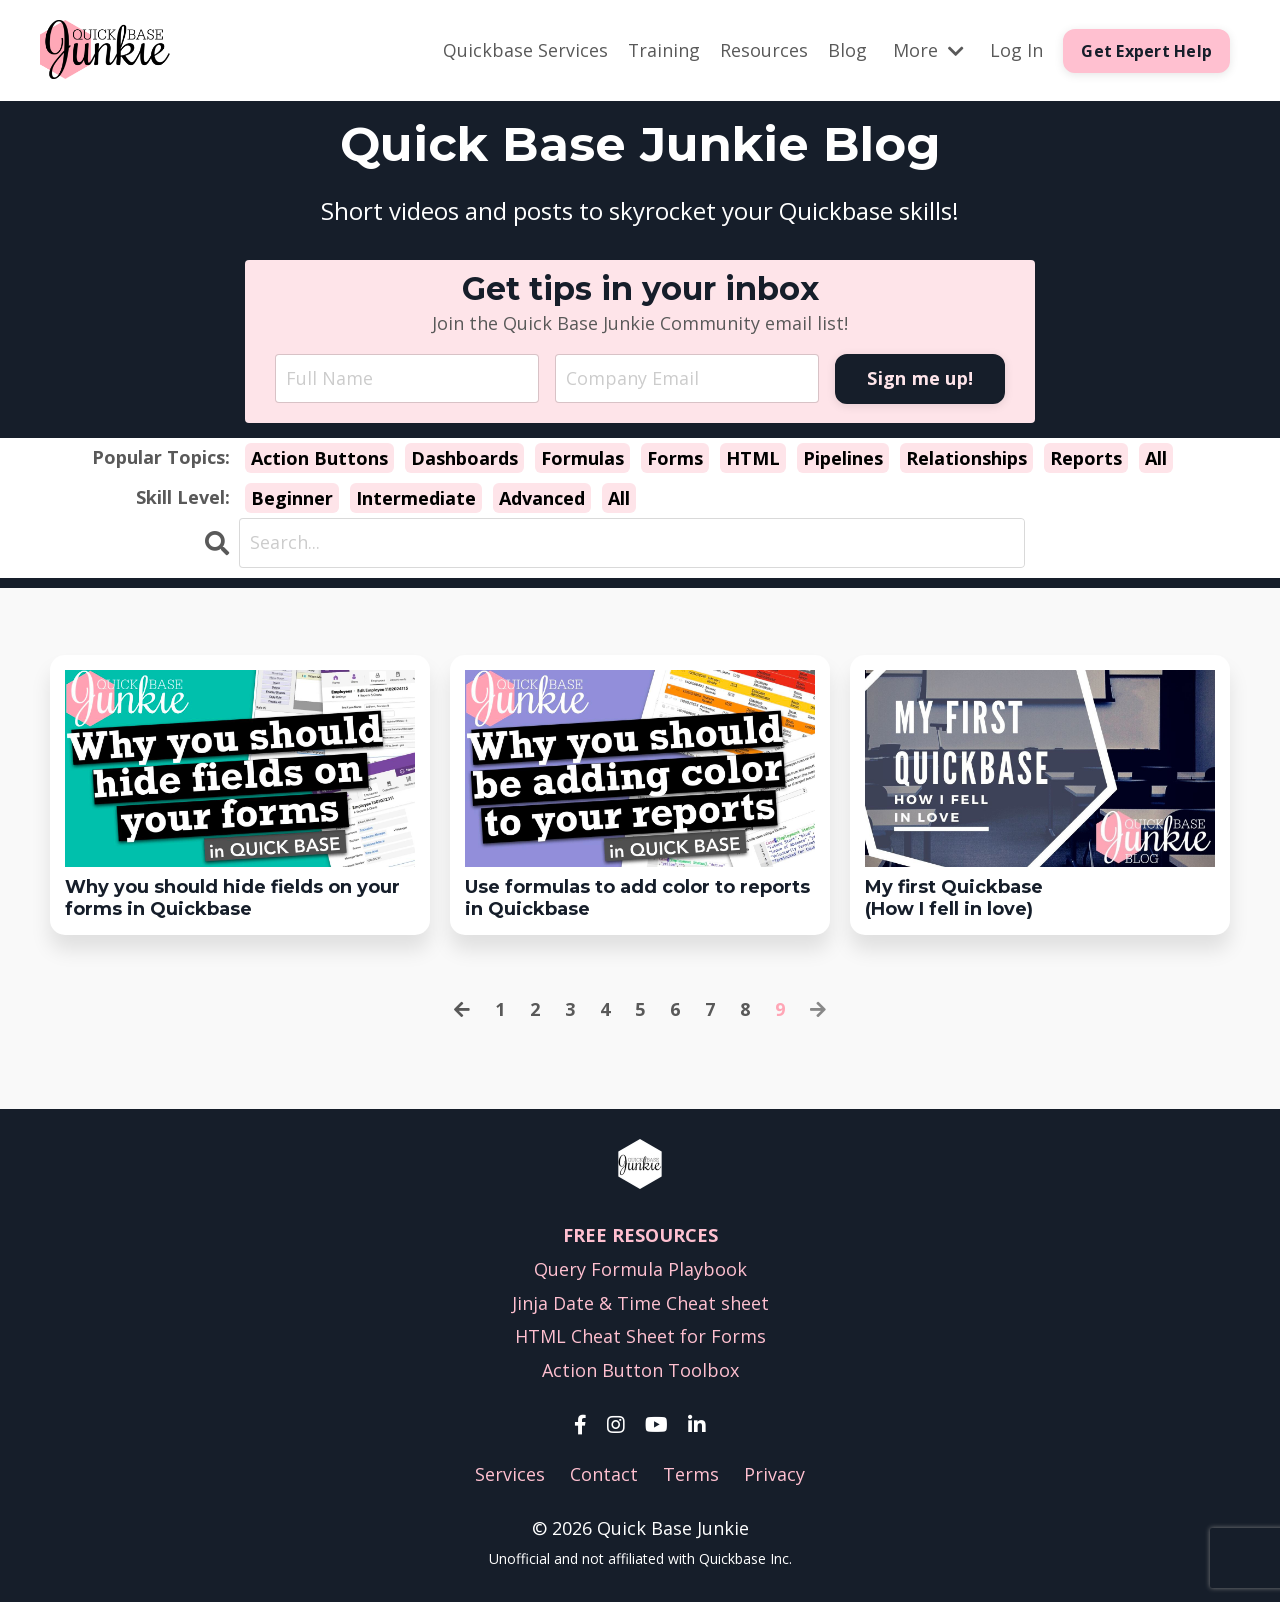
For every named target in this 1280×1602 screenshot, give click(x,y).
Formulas (582, 459)
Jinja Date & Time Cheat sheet (640, 1303)
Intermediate (416, 498)
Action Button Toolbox (640, 1371)
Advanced (542, 498)
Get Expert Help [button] (1146, 51)
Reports (1086, 459)
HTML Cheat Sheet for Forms (640, 1337)
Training (663, 50)
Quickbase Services (524, 50)
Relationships (966, 459)
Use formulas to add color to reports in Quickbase (637, 898)
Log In (1016, 50)
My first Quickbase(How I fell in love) (954, 898)
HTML (753, 459)
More (928, 50)
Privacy (774, 1474)
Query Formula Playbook (640, 1269)
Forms (675, 459)
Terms (691, 1474)
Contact (604, 1474)
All (1156, 459)
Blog (847, 50)
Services (510, 1474)
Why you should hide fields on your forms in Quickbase (232, 898)
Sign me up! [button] (920, 378)
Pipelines (843, 459)
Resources (764, 50)
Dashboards (464, 459)
